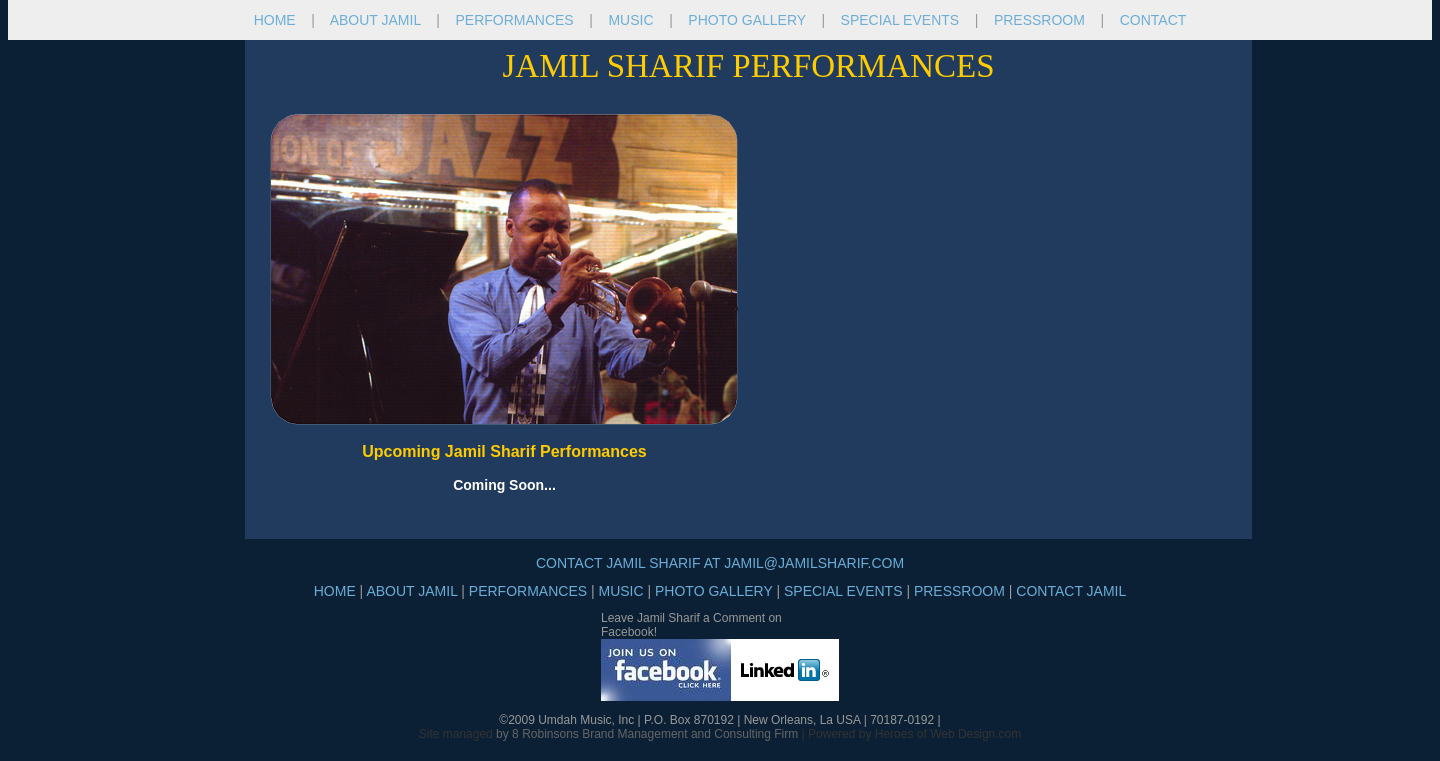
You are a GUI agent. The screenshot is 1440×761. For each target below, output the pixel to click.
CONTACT (1153, 20)
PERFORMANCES (516, 20)
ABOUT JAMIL (375, 20)
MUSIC (630, 20)
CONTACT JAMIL (1071, 591)
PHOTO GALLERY (747, 20)
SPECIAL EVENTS (900, 20)
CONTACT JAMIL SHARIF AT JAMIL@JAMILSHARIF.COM (720, 563)
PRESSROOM (1039, 20)
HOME (275, 20)
